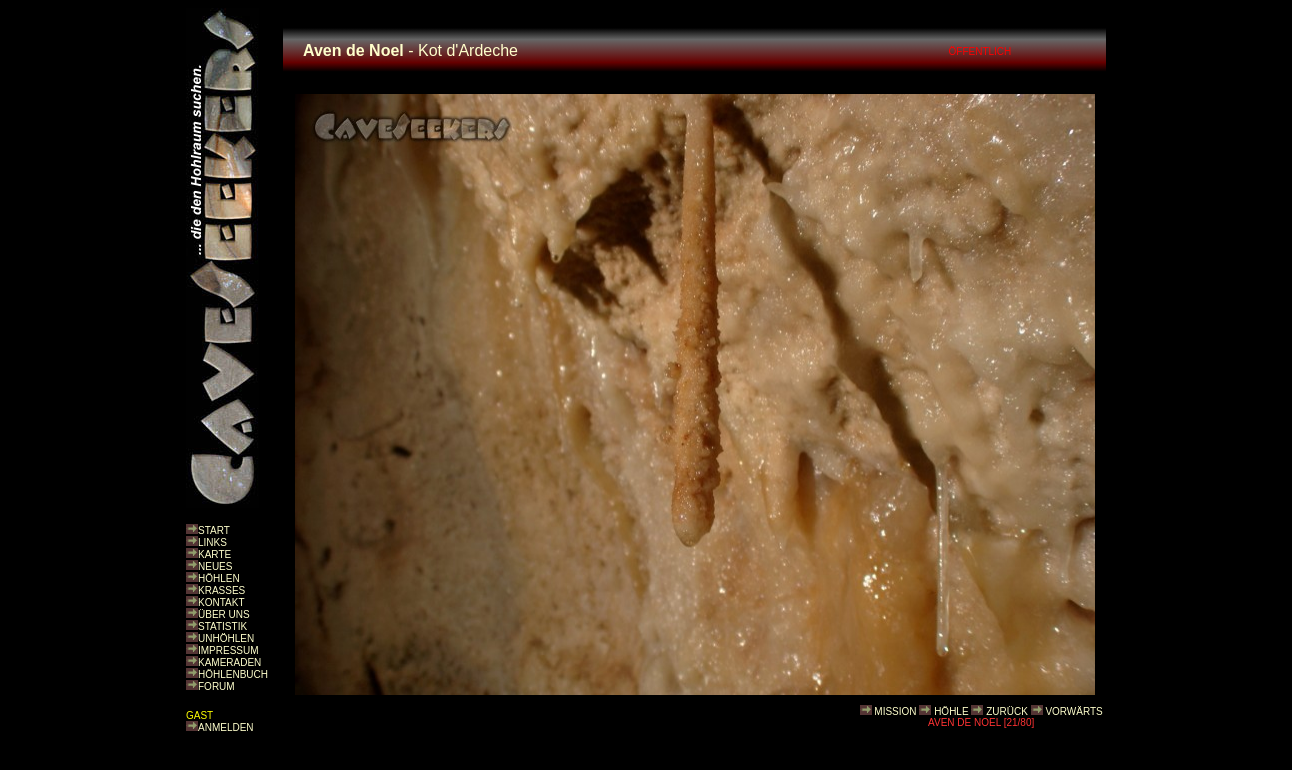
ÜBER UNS (224, 614)
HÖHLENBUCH (233, 674)
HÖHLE (951, 711)
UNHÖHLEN (226, 638)
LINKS (212, 542)
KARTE (214, 554)
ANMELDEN (226, 727)
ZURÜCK (1007, 711)
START (214, 530)
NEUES (215, 566)
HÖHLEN (219, 578)
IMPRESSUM (228, 650)
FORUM (216, 686)
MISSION (895, 711)
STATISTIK (222, 626)
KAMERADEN (229, 662)
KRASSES (221, 590)
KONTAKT (221, 602)
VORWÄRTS (1073, 711)
